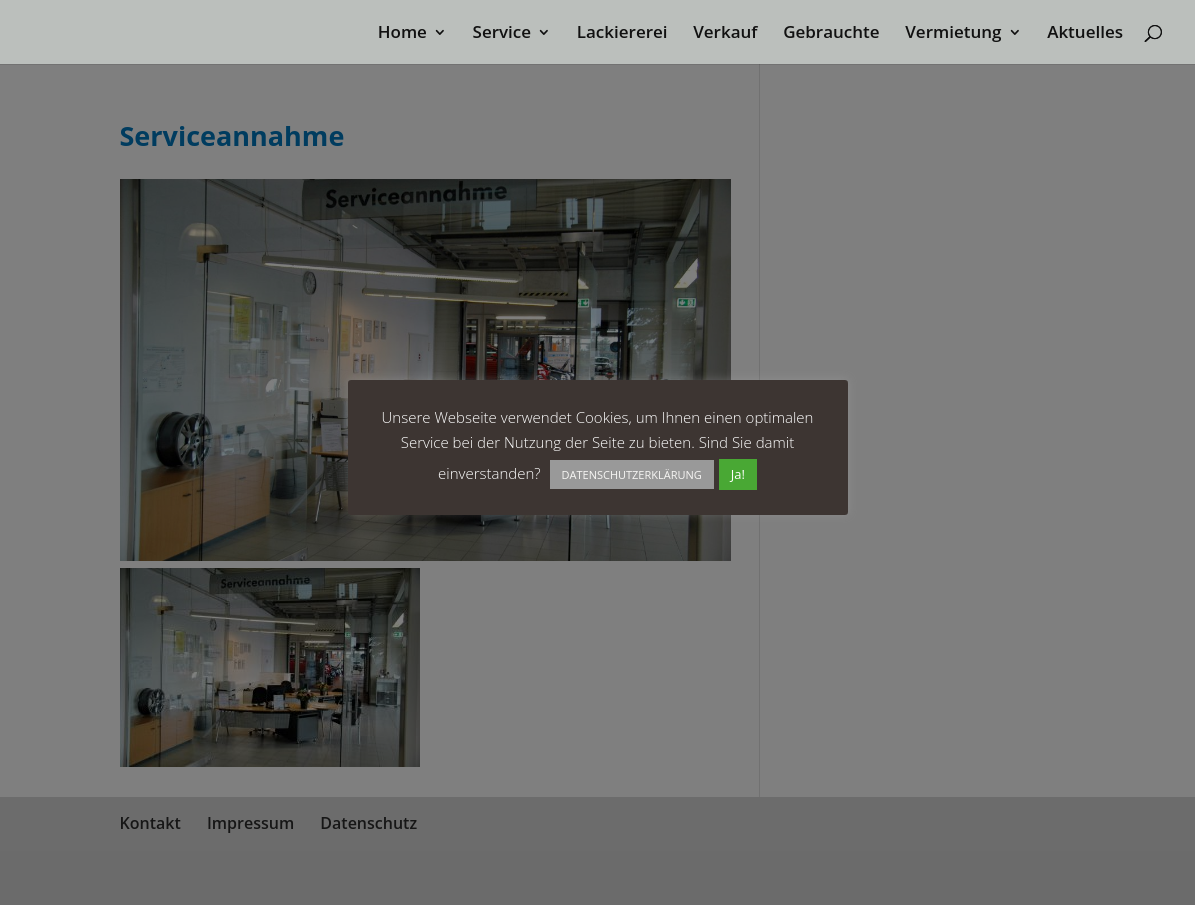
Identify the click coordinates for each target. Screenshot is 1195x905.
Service (502, 34)
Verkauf (725, 34)
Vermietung (953, 34)
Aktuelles (1085, 34)
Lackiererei (622, 34)
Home (402, 34)
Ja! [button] (738, 474)
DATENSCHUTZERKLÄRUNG (632, 474)
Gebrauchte (831, 34)
